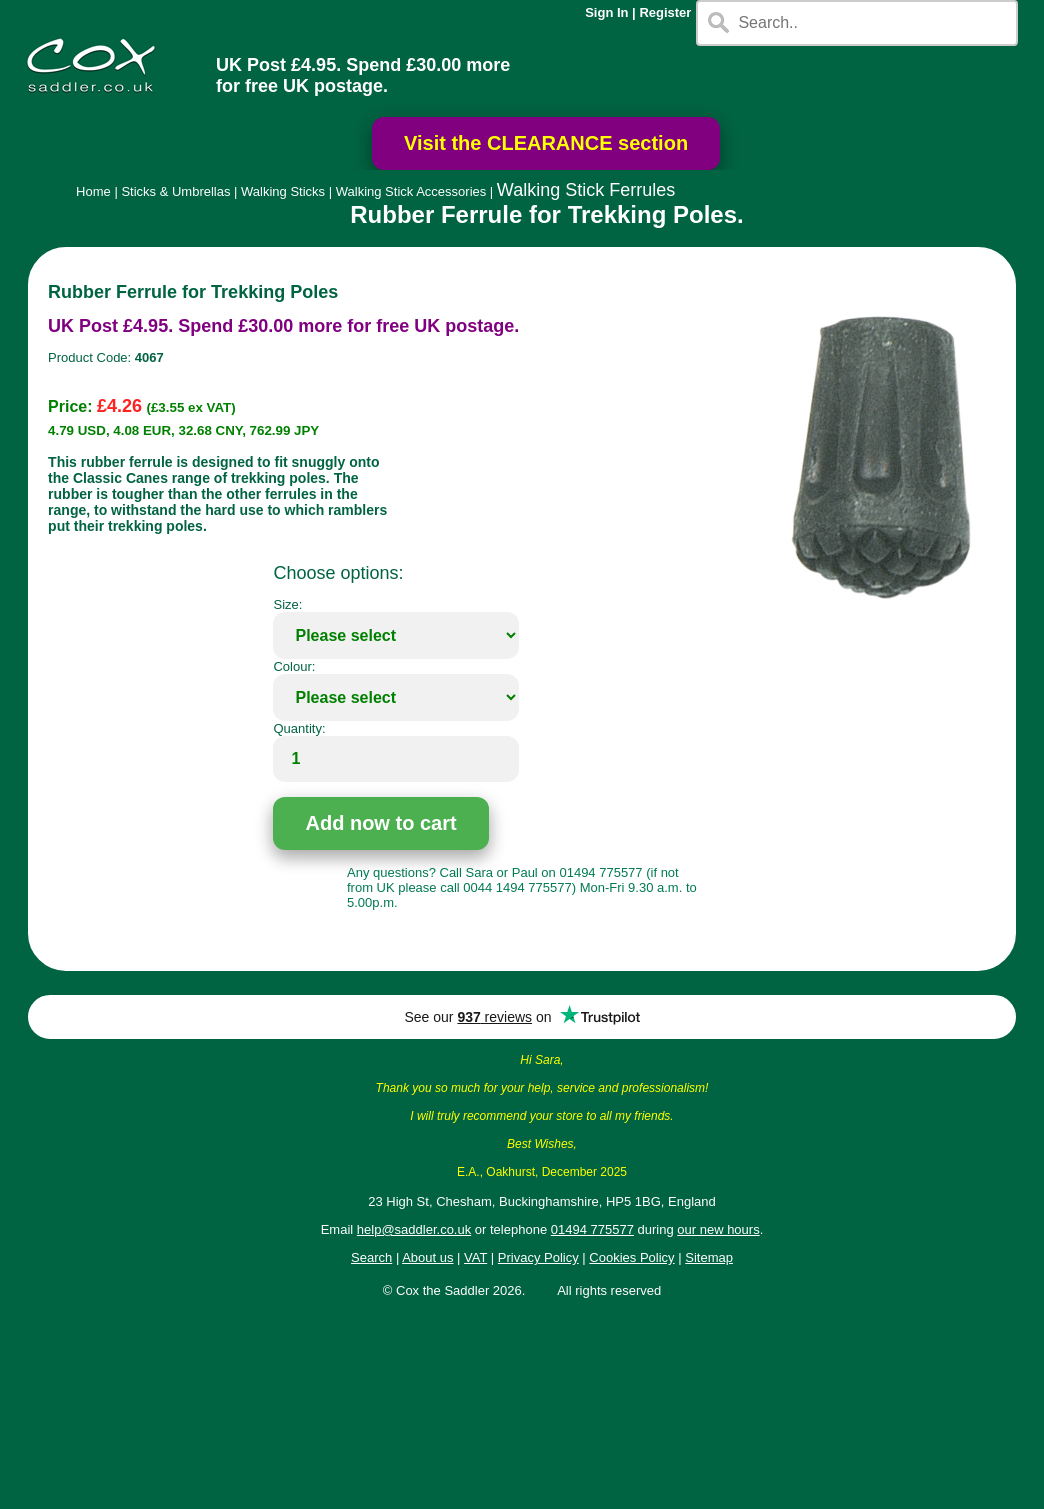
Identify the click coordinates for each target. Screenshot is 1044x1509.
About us (427, 1257)
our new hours (718, 1229)
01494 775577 (592, 1229)
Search (371, 1257)
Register (665, 12)
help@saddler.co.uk (414, 1229)
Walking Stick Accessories (411, 191)
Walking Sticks (283, 191)
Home (93, 191)
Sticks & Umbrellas (175, 191)
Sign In (606, 12)
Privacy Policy (538, 1257)
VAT (475, 1257)
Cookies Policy (631, 1257)
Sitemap (709, 1257)
